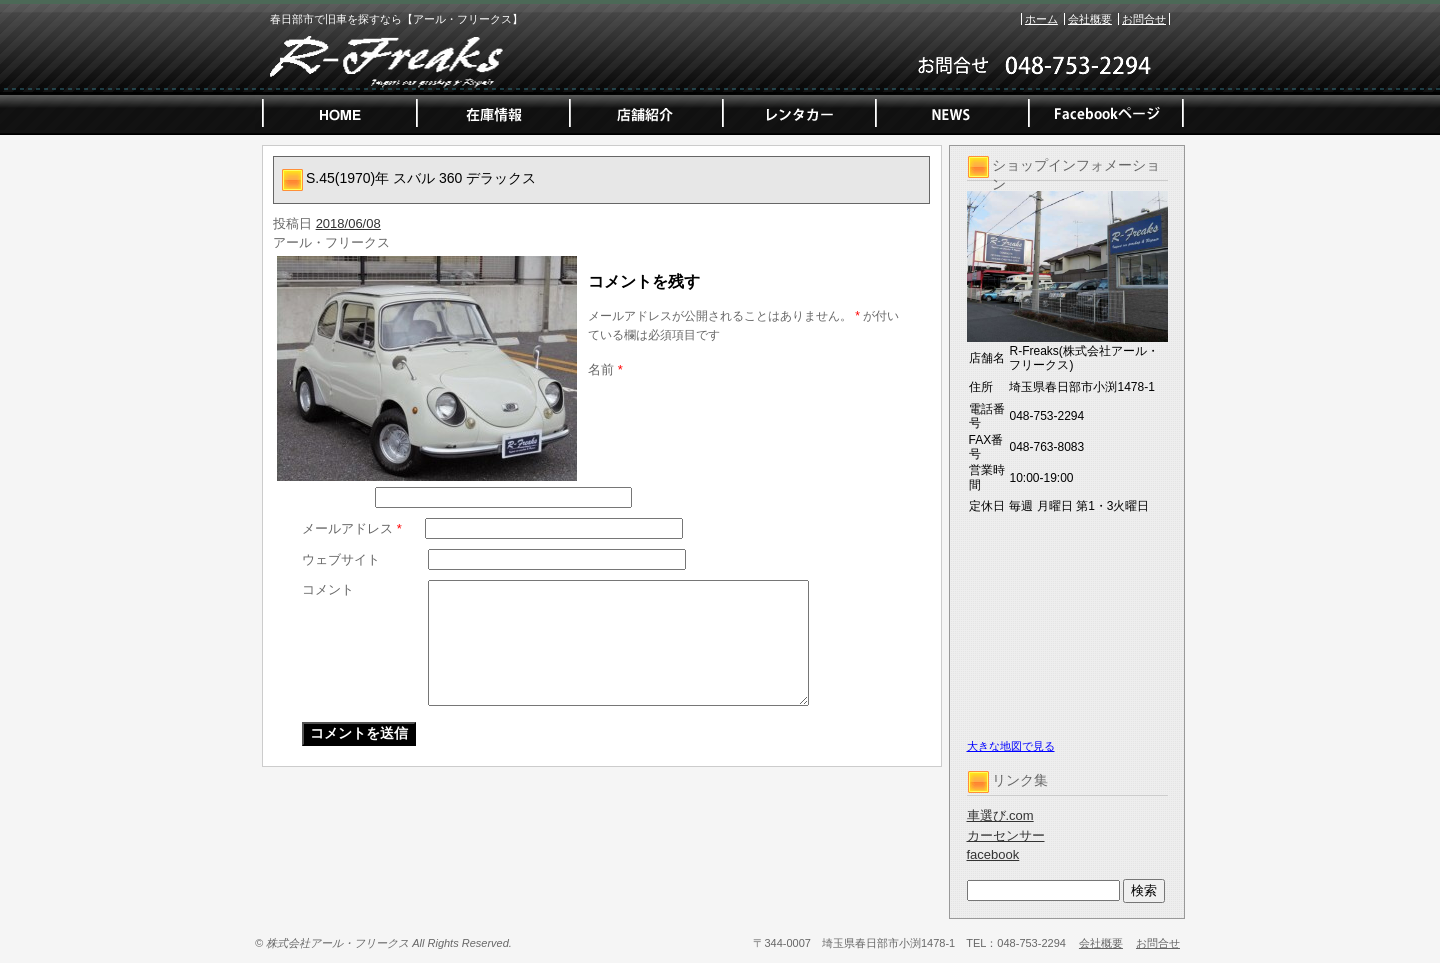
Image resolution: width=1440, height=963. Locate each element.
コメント (328, 589)
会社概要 (1090, 19)
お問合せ (1144, 19)
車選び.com (1000, 815)
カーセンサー (1006, 835)
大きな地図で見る (1011, 746)
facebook (993, 854)
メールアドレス (352, 528)
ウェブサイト (341, 559)
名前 (605, 369)
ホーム (1041, 19)
